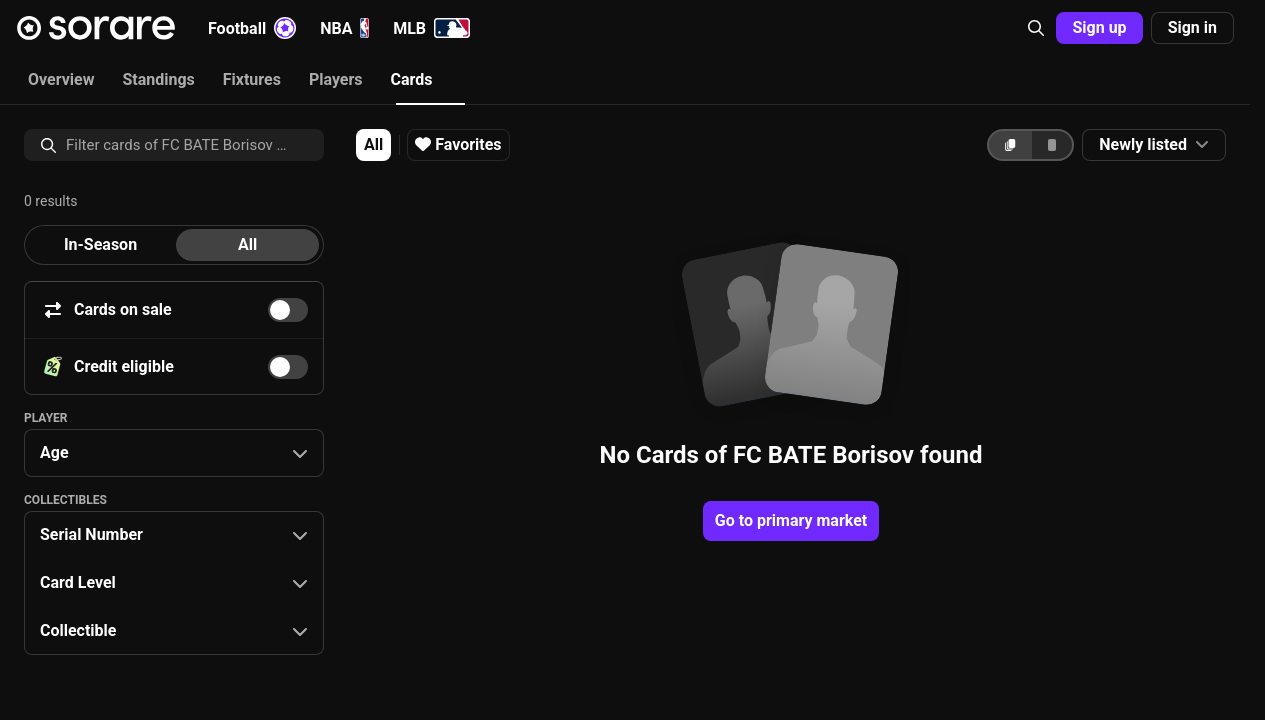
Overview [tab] (61, 79)
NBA (344, 28)
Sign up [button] (1099, 27)
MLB (431, 28)
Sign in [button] (1192, 27)
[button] (1036, 28)
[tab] (100, 245)
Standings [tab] (158, 79)
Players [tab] (336, 79)
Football (252, 28)
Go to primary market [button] (791, 520)
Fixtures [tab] (252, 79)
